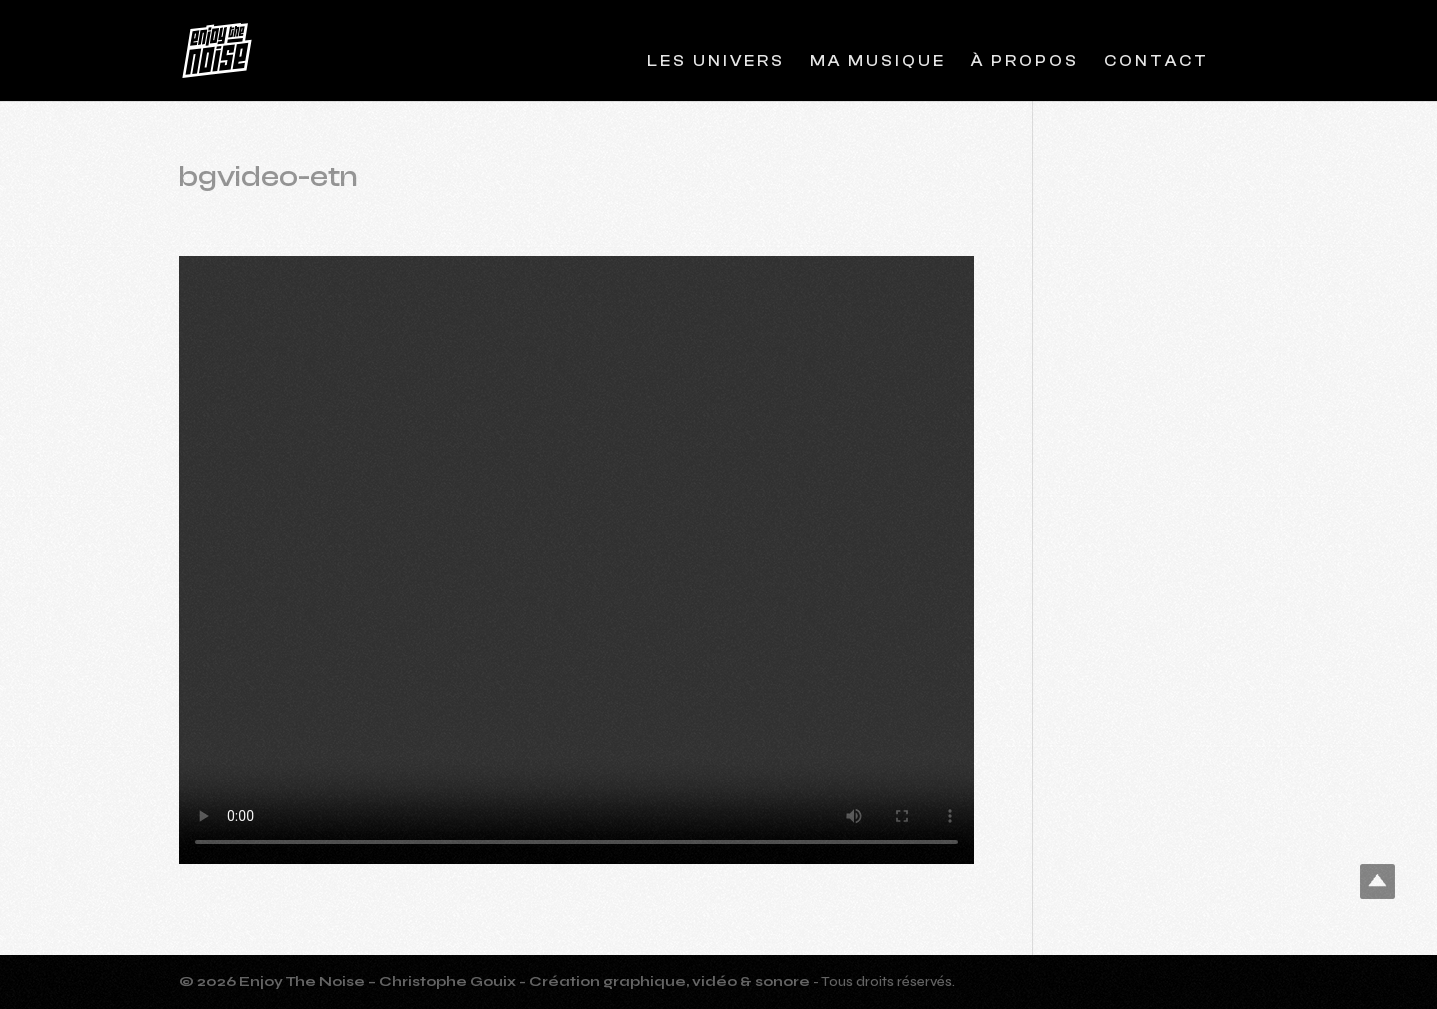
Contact (1156, 62)
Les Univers (716, 62)
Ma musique (878, 62)
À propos (1025, 62)
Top (1377, 881)
